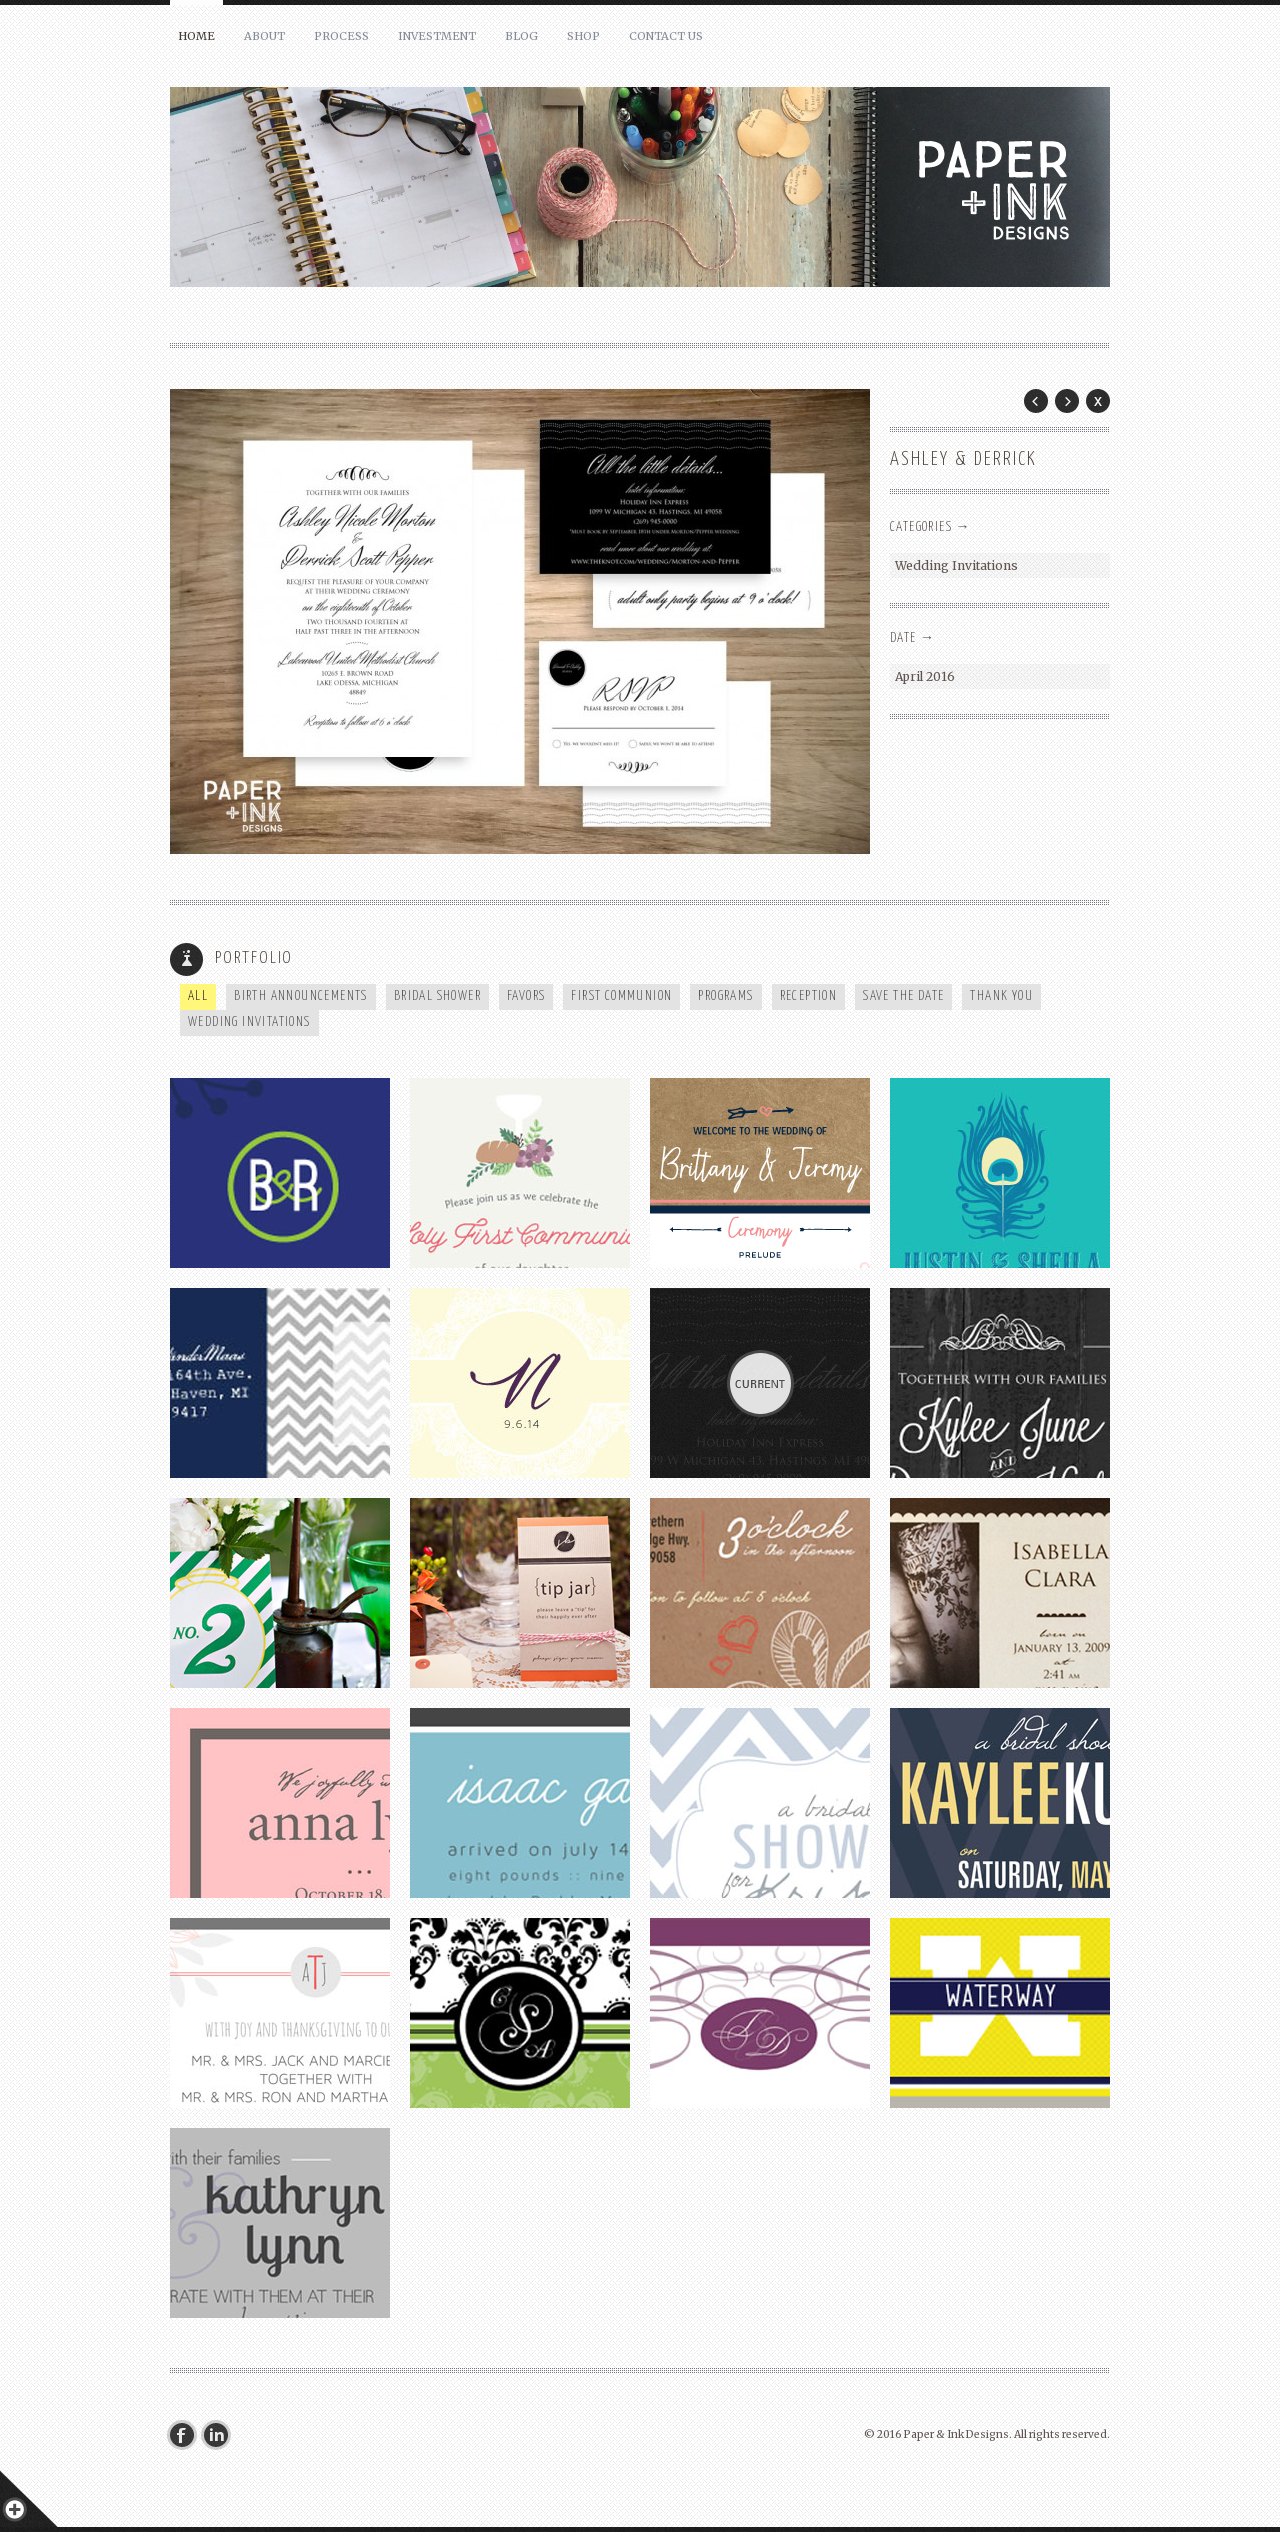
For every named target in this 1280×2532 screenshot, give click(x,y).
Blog (521, 36)
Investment (437, 36)
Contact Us (666, 36)
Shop (583, 36)
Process (341, 36)
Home (196, 36)
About (264, 36)
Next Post (1067, 401)
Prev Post (1036, 401)
